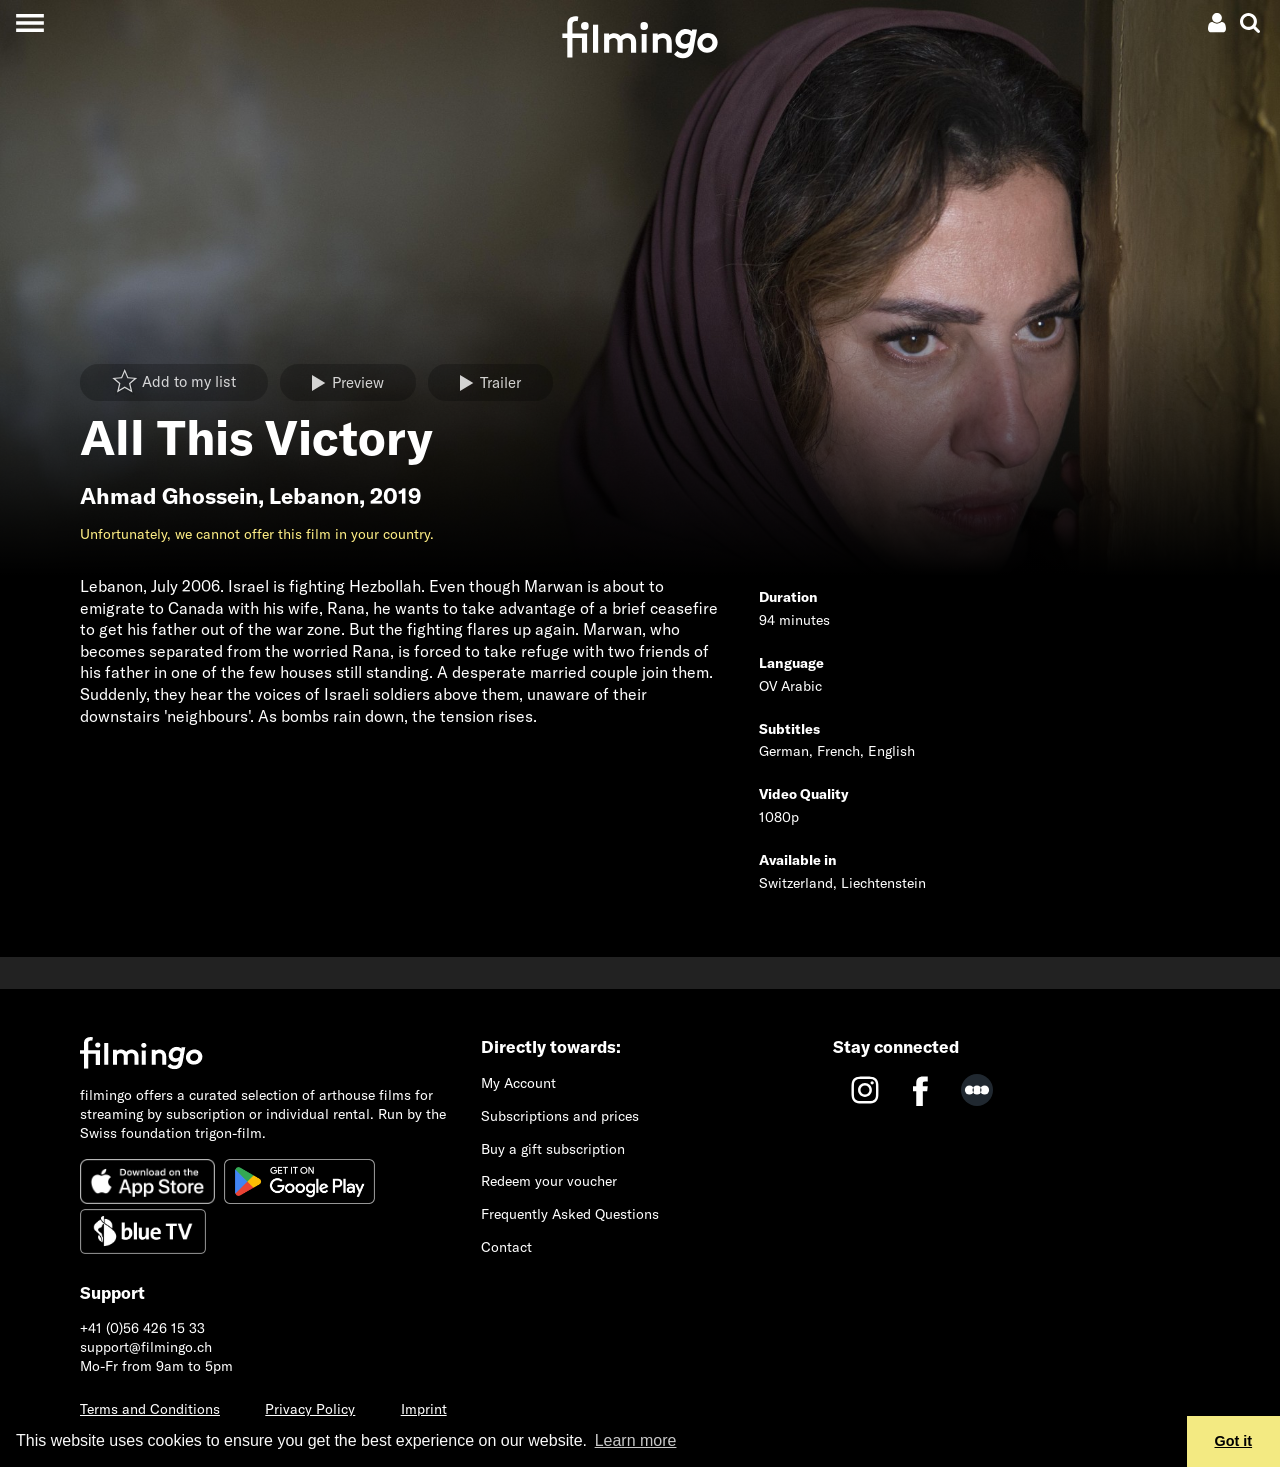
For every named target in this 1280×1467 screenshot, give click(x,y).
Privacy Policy (310, 1409)
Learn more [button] (636, 1440)
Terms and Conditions (150, 1409)
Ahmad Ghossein (169, 496)
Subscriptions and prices (560, 1116)
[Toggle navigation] (29, 22)
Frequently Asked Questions (570, 1214)
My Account (518, 1083)
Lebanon (314, 496)
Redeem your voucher (549, 1181)
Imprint (424, 1409)
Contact (506, 1247)
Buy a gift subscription (553, 1149)
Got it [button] (1234, 1441)
